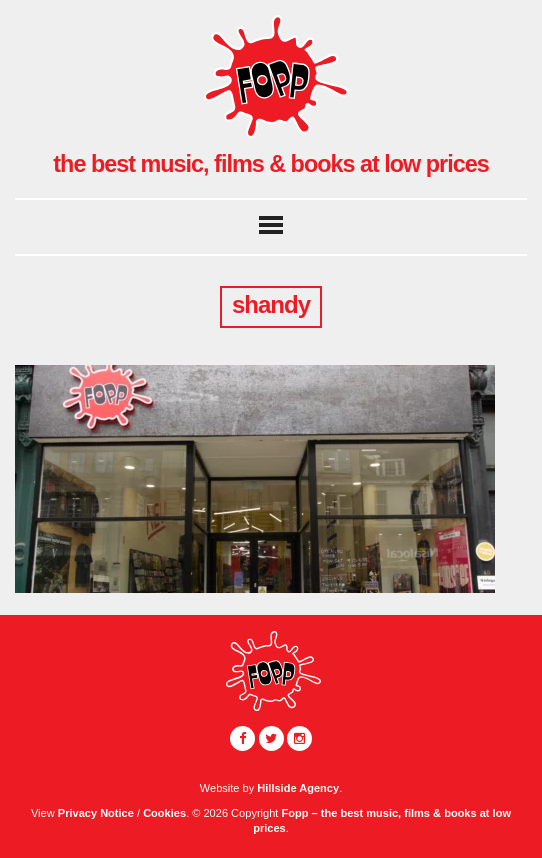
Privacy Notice (96, 813)
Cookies (164, 813)
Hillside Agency (298, 788)
